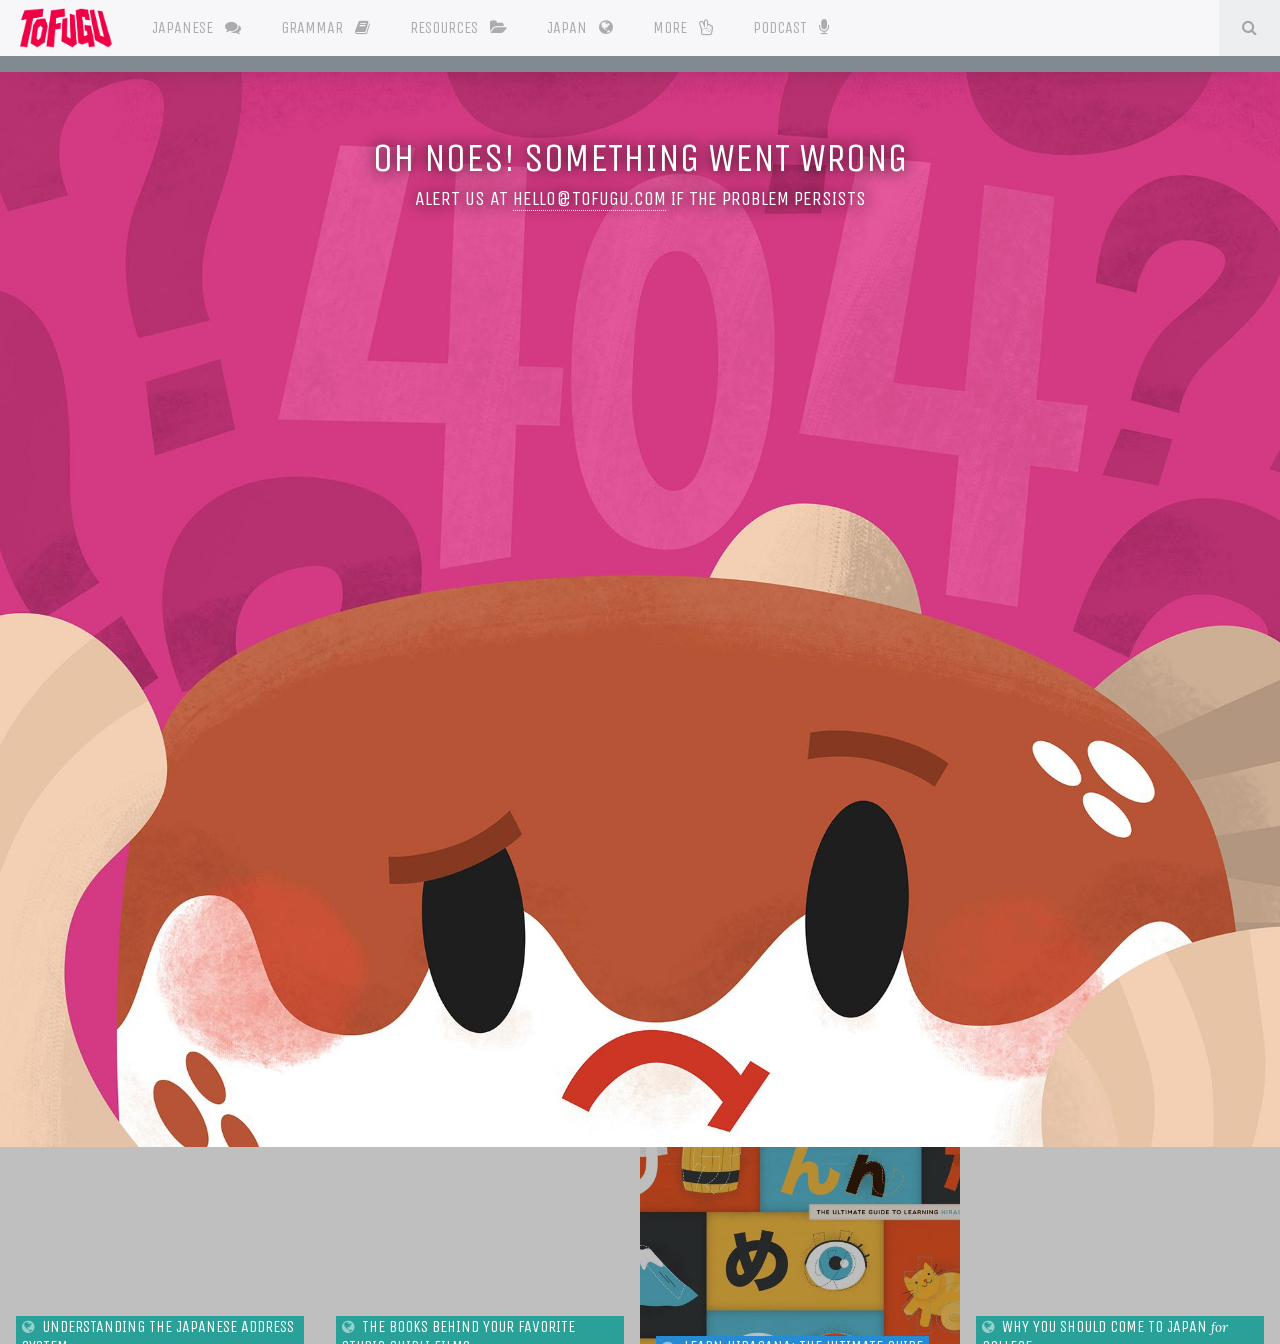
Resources (458, 27)
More (683, 27)
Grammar (325, 27)
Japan (580, 27)
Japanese (196, 27)
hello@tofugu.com (589, 198)
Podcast (790, 26)
